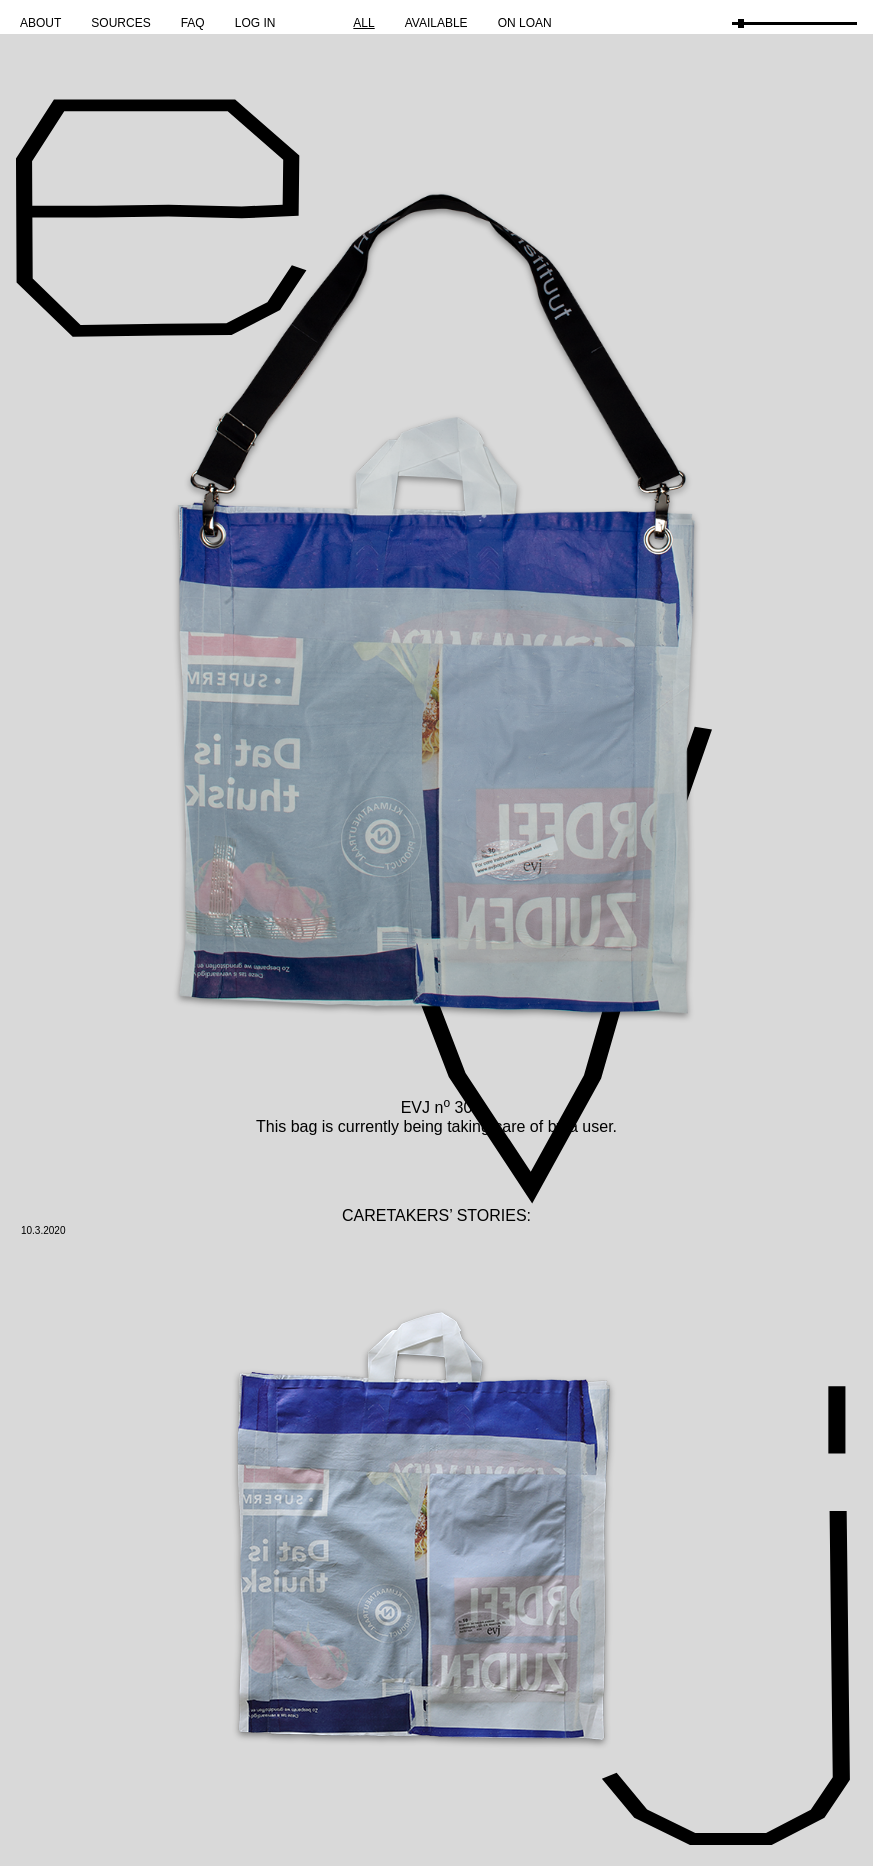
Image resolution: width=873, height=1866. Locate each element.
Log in (255, 23)
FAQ (193, 23)
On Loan (525, 23)
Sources (120, 23)
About (40, 23)
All (363, 23)
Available (436, 23)
